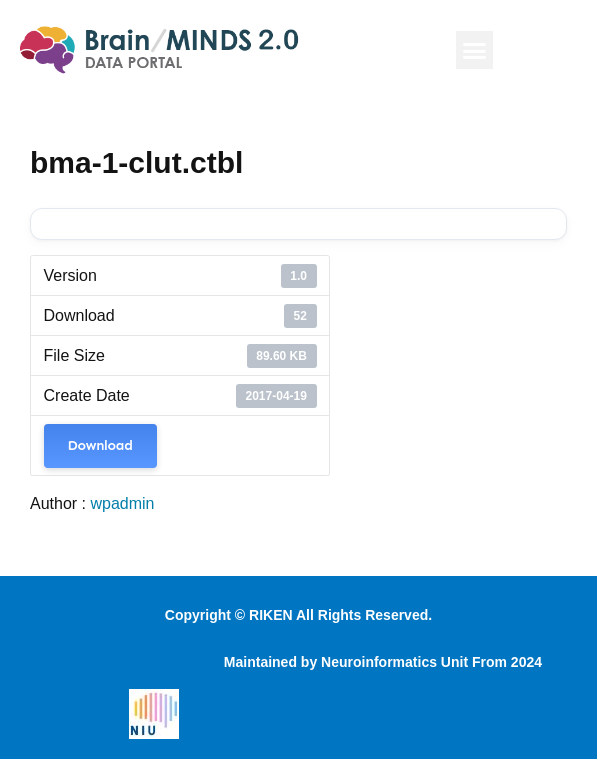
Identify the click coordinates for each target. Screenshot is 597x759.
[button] (475, 50)
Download (100, 445)
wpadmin (122, 503)
